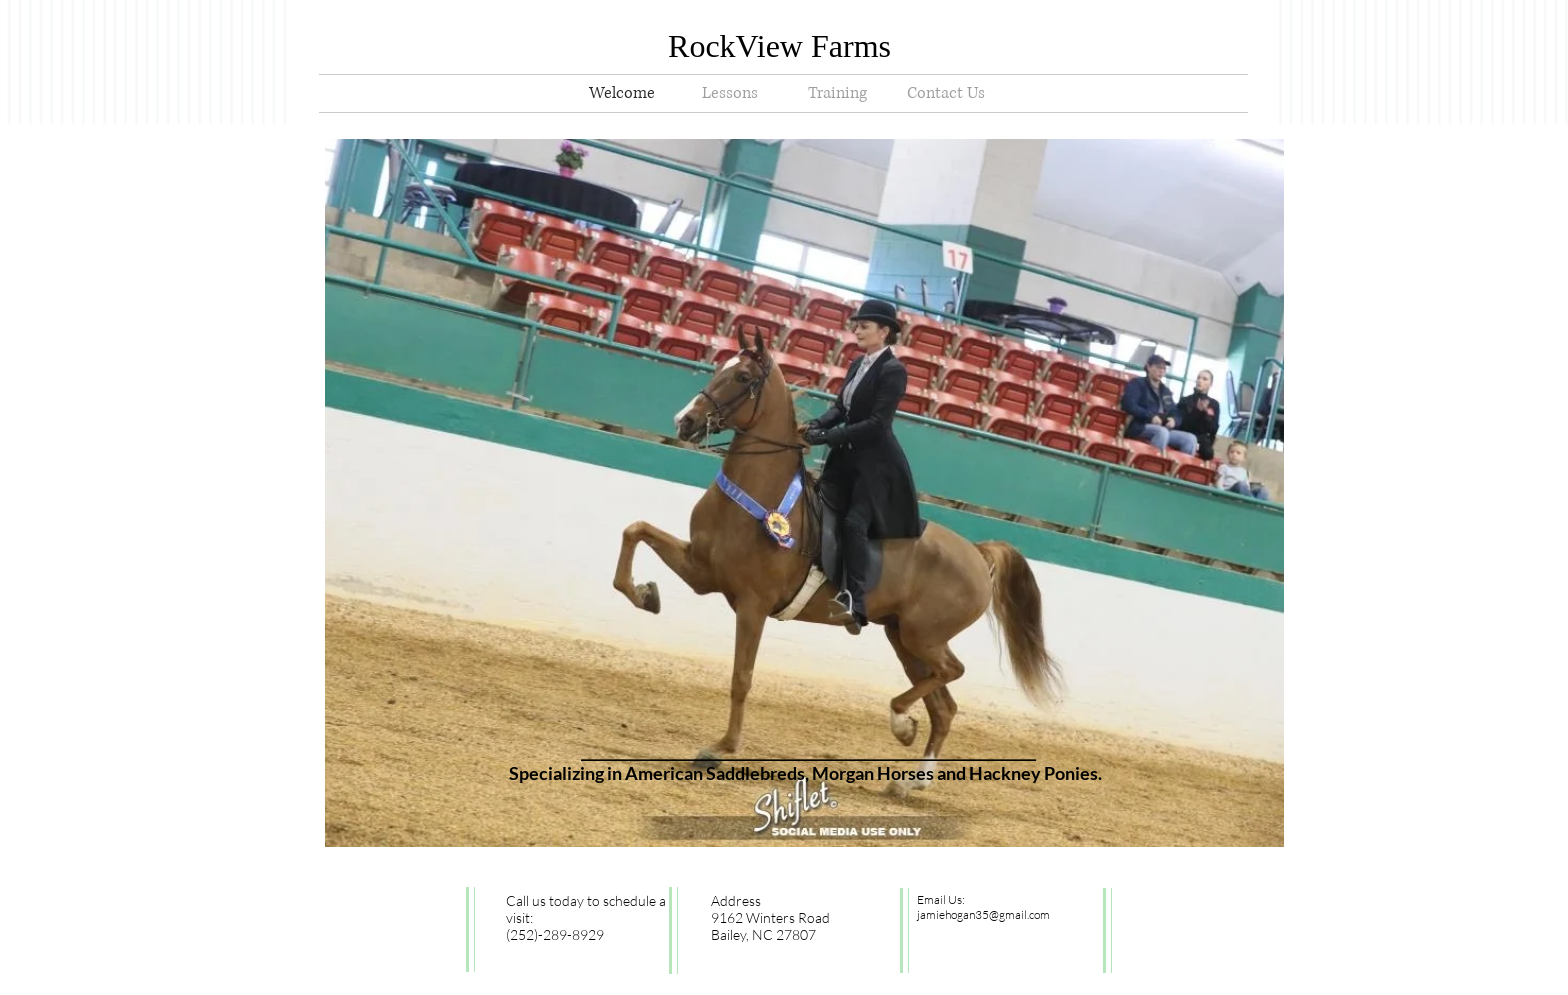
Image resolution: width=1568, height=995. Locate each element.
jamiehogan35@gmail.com (983, 914)
